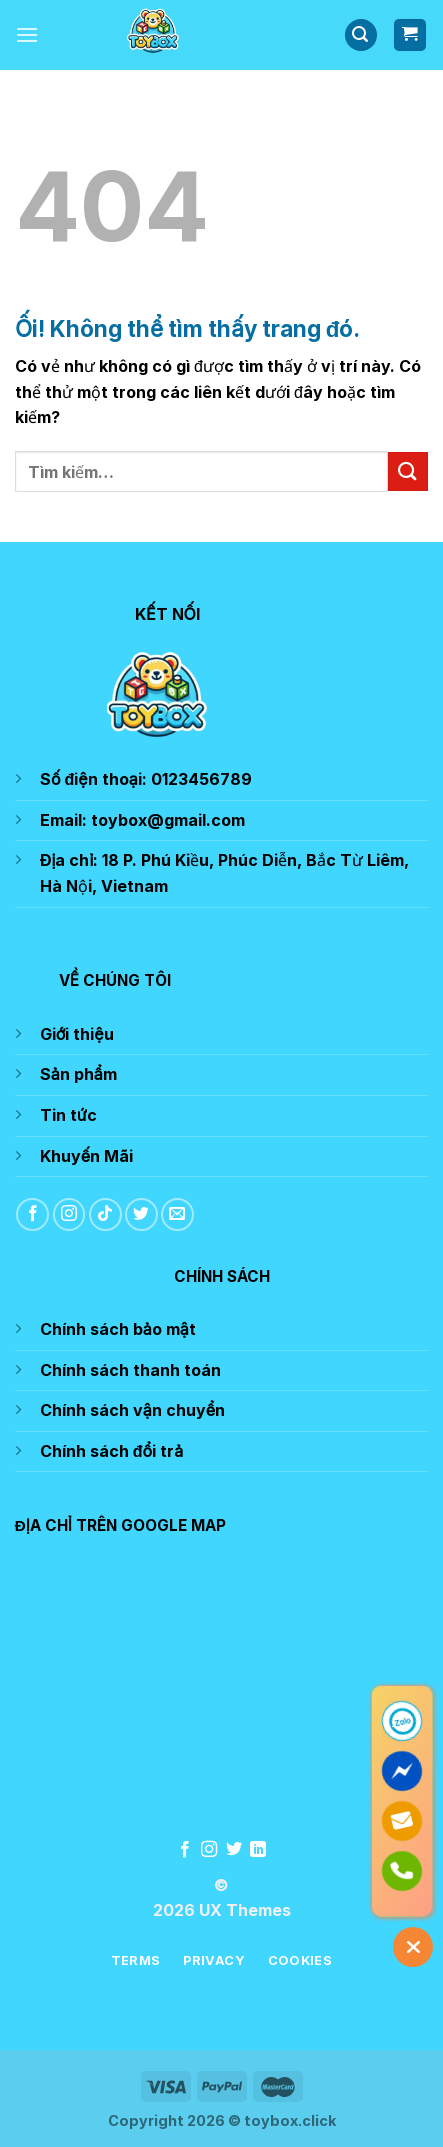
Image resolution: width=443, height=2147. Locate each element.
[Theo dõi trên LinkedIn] (258, 1850)
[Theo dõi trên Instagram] (69, 1214)
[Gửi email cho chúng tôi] (177, 1214)
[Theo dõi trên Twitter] (141, 1214)
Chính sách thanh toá (125, 1370)
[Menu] (27, 34)
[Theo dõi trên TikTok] (105, 1214)
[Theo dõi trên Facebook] (32, 1214)
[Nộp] (408, 471)
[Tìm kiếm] (361, 35)
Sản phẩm (78, 1074)
